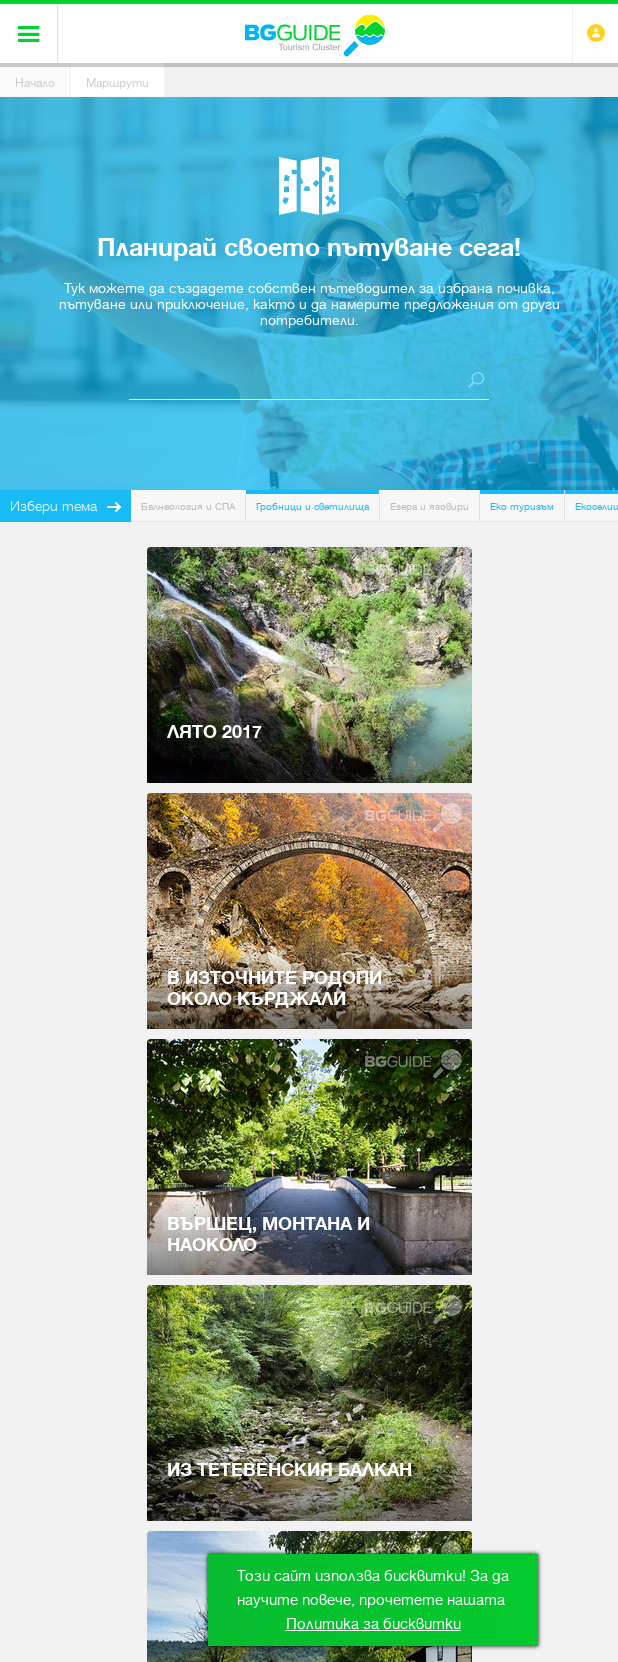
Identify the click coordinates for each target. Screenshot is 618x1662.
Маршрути (117, 83)
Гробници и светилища (312, 506)
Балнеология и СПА (188, 506)
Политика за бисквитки (373, 1624)
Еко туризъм (522, 506)
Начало (35, 83)
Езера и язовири (429, 506)
